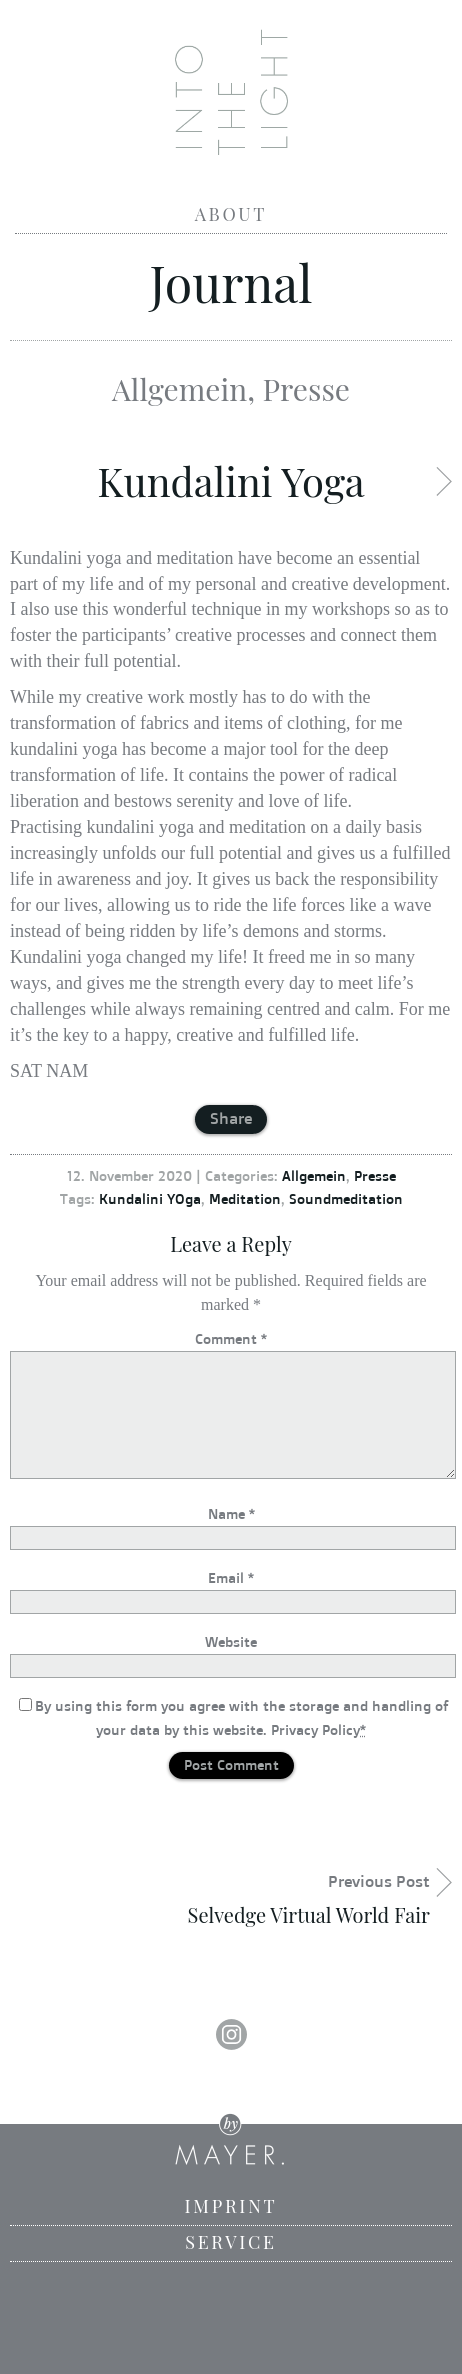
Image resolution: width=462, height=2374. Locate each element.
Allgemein (179, 389)
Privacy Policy (315, 1729)
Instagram (231, 2035)
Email (231, 1577)
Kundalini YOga (150, 1198)
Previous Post (220, 1899)
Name (231, 1513)
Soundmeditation (346, 1198)
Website (231, 1641)
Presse (306, 389)
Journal (230, 282)
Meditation (245, 1198)
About (231, 214)
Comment (231, 1338)
